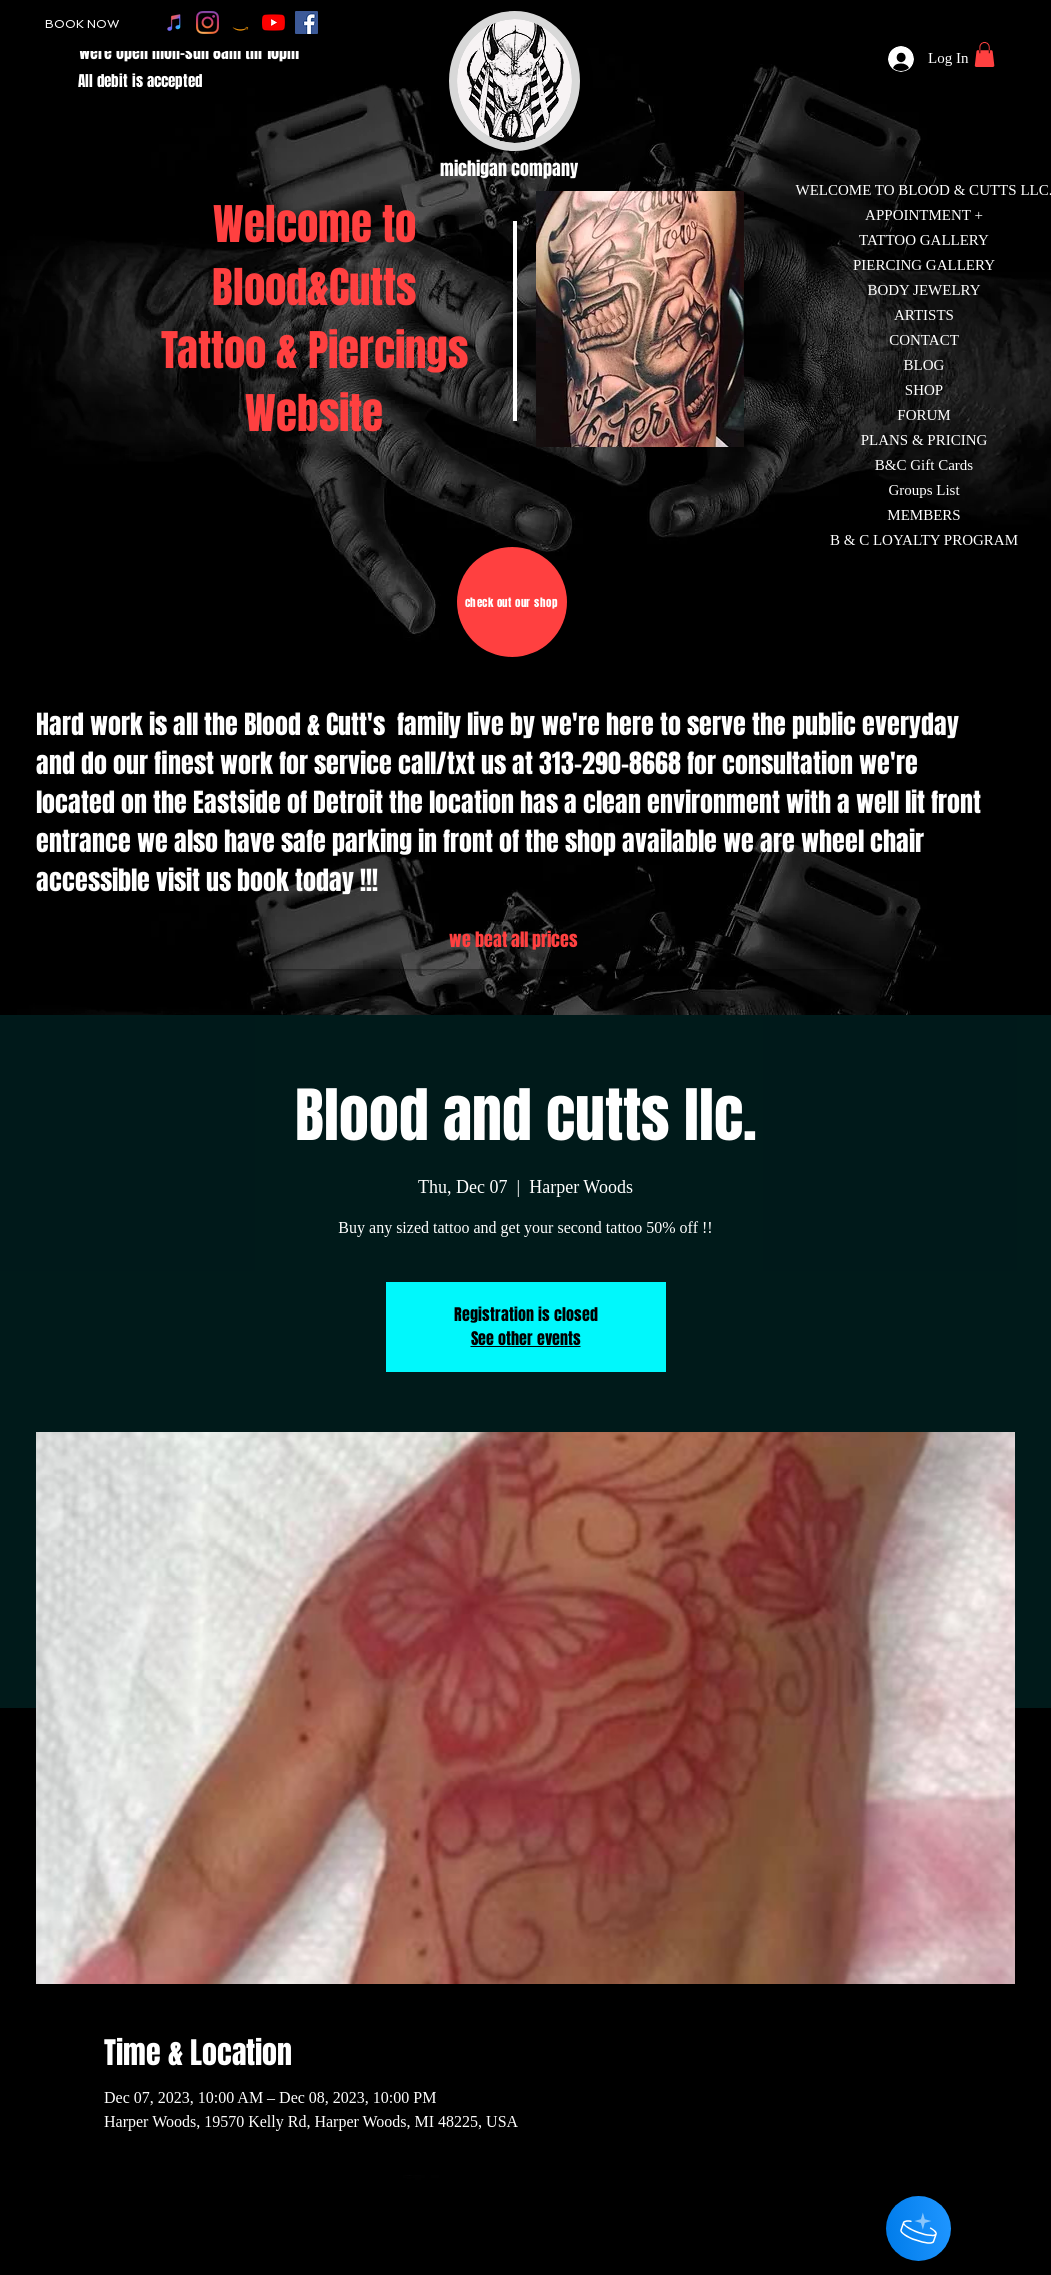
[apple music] (174, 22)
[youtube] (273, 22)
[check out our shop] (512, 602)
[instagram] (207, 22)
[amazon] (240, 22)
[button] (984, 54)
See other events (526, 1338)
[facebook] (306, 22)
